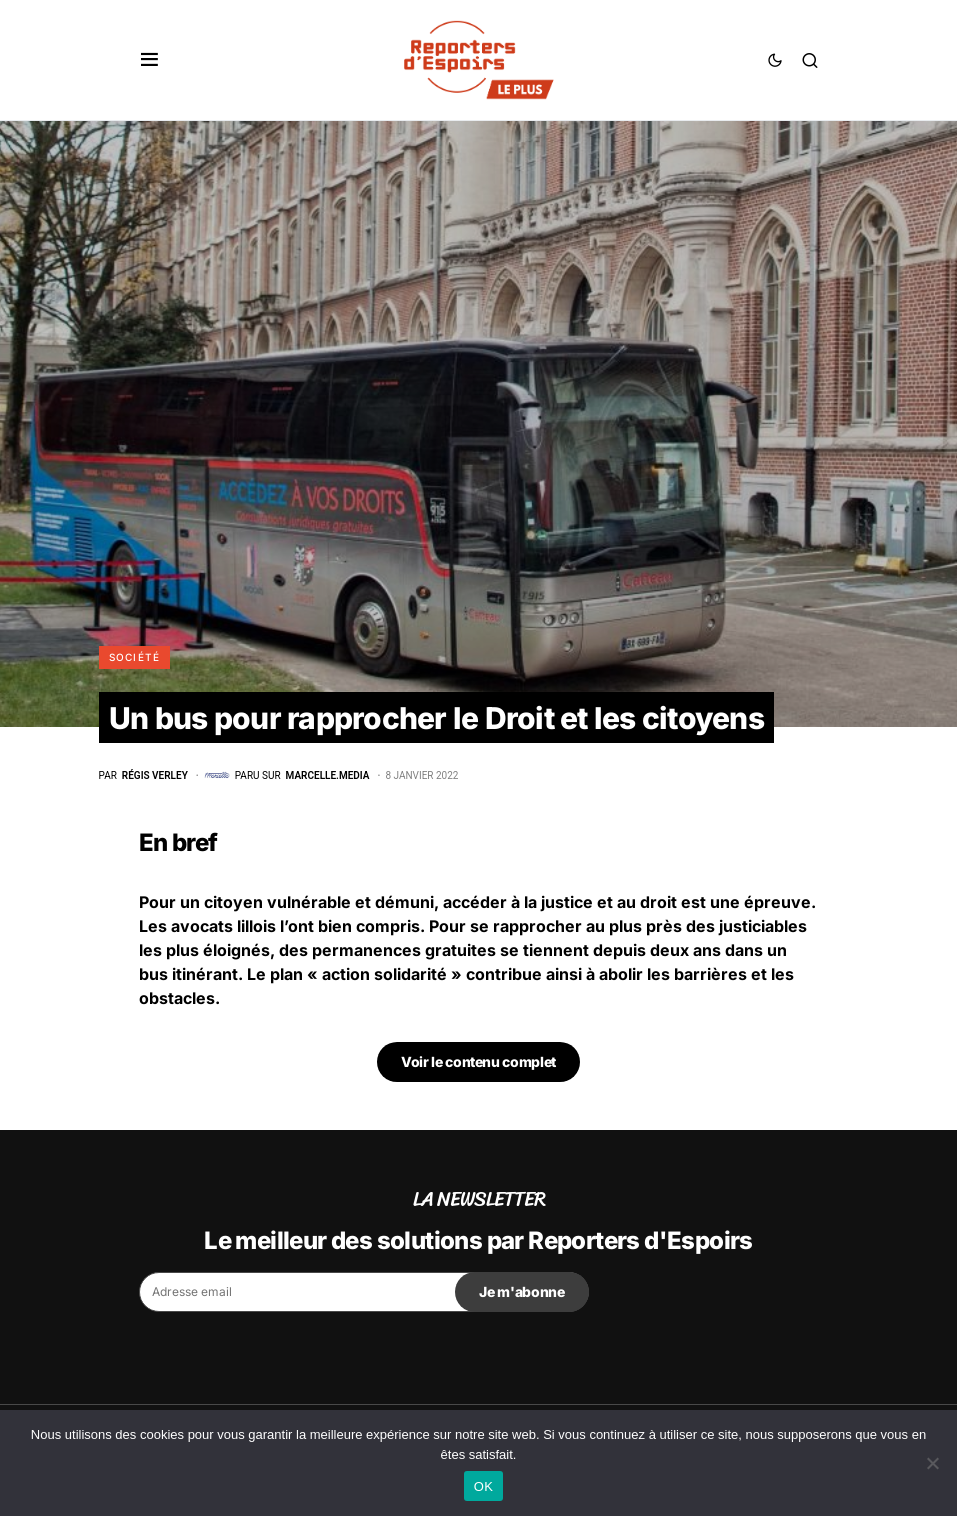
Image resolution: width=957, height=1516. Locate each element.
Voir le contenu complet (478, 1061)
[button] (149, 60)
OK (483, 1486)
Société (135, 657)
